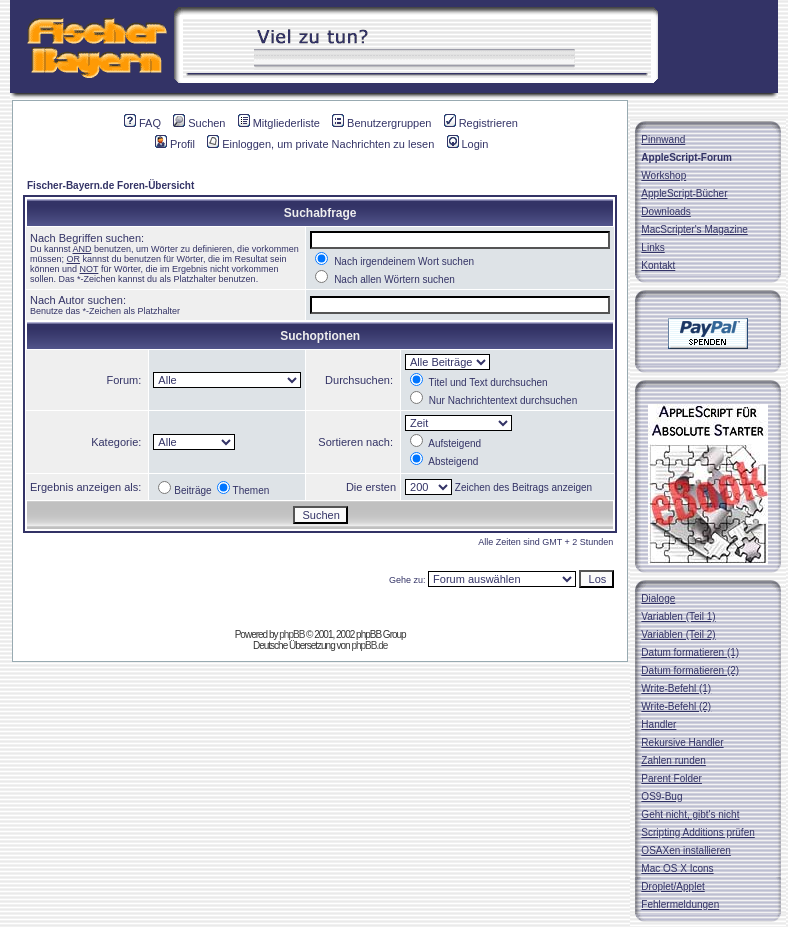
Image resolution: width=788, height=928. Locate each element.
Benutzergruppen (381, 123)
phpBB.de (369, 645)
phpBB (291, 634)
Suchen (199, 123)
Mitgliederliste (279, 123)
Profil (175, 144)
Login (468, 144)
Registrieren (481, 123)
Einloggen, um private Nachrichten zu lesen (320, 144)
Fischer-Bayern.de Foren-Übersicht (110, 185)
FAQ (142, 123)
